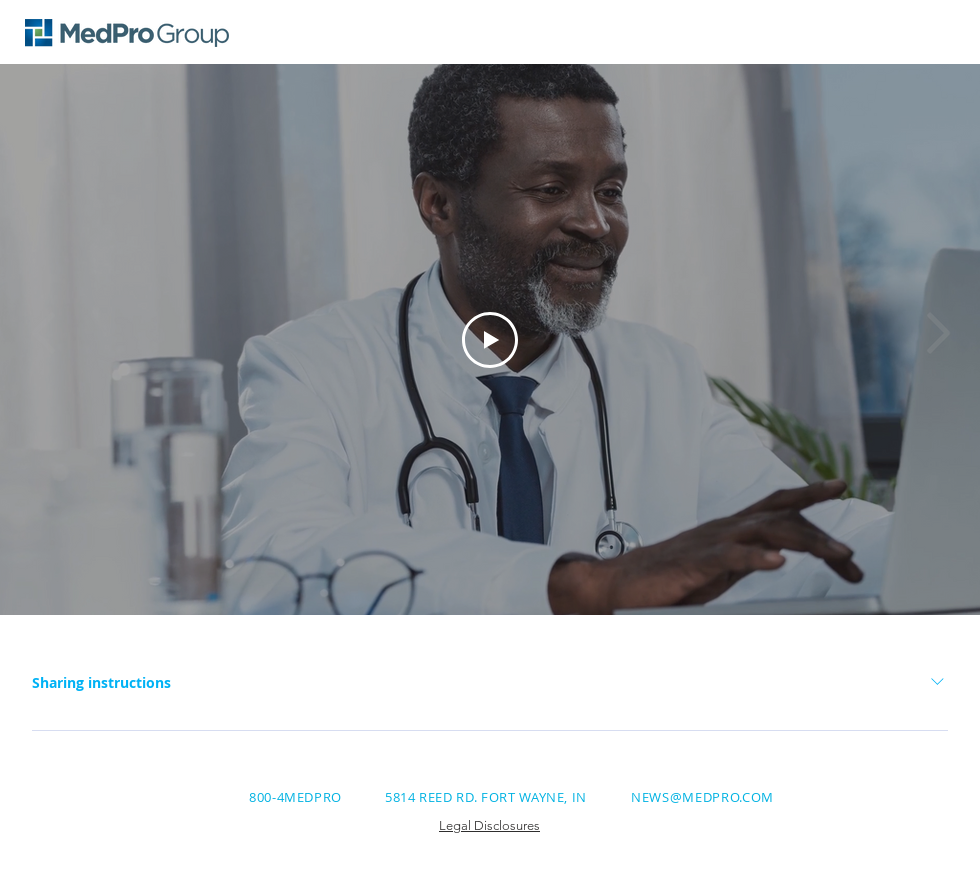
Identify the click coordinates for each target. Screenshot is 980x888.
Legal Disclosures (489, 825)
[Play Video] (490, 340)
